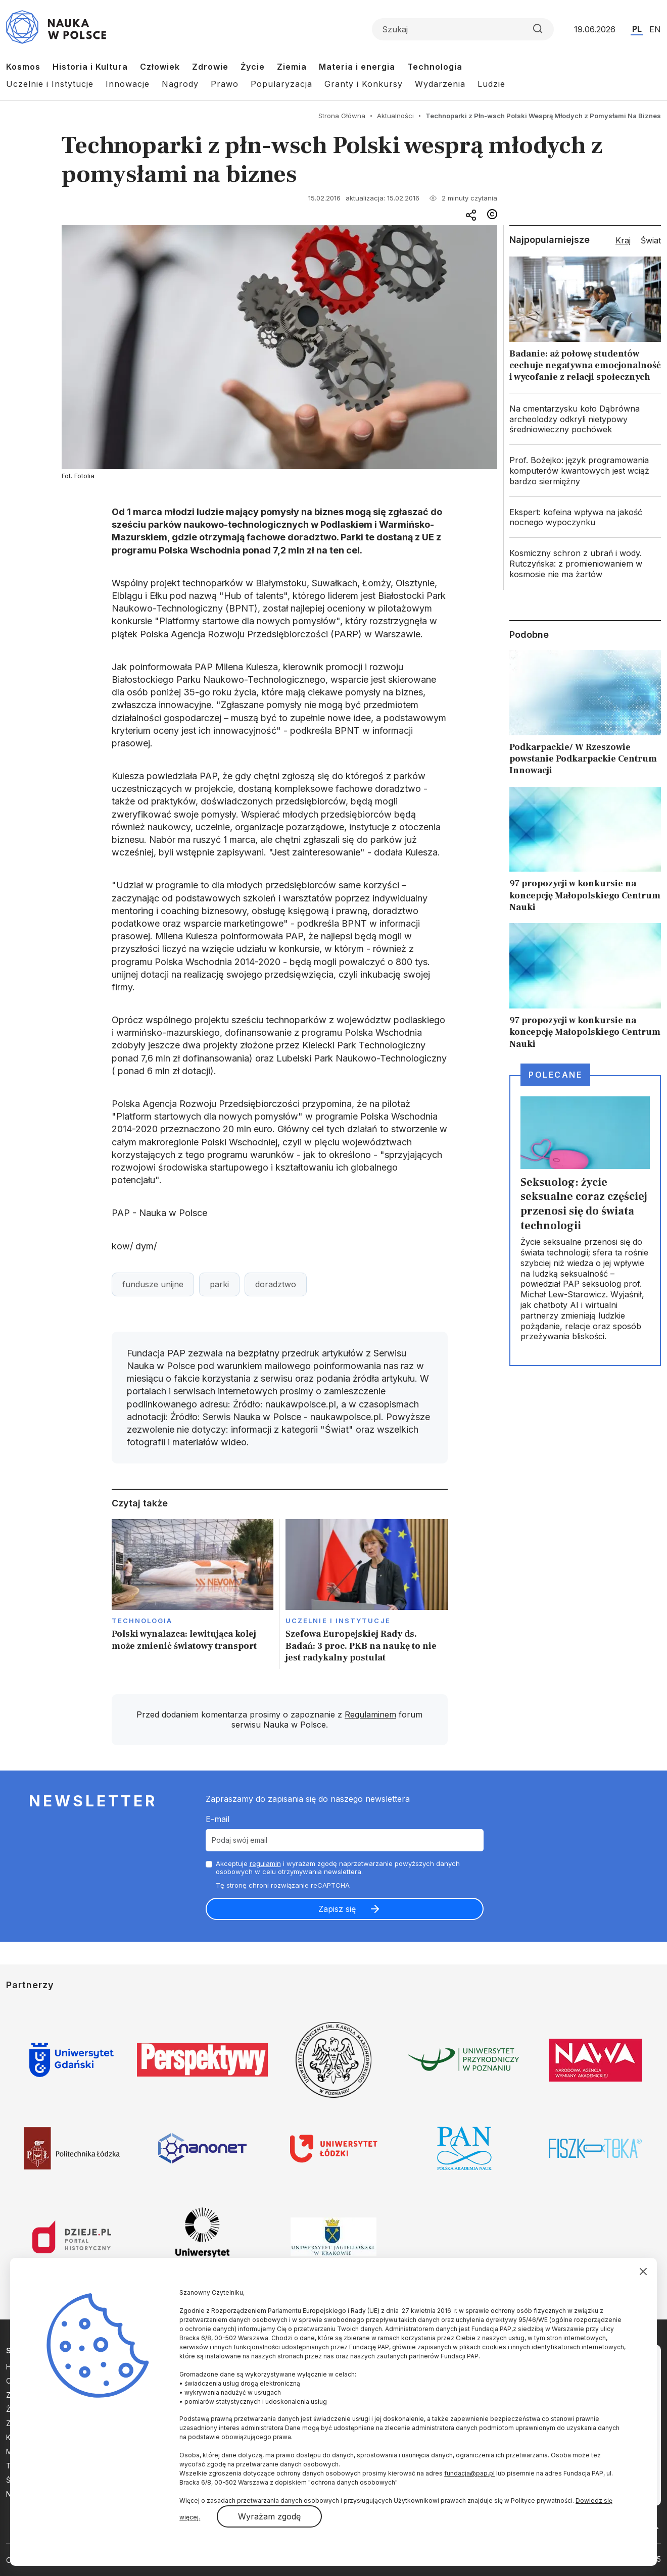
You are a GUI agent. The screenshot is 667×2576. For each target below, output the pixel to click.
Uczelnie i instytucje (338, 1621)
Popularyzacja (281, 84)
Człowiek (160, 67)
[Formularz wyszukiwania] (463, 29)
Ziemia (292, 67)
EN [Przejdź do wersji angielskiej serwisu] (655, 29)
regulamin (265, 1863)
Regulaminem (370, 1714)
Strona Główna (341, 116)
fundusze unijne (152, 1284)
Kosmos (23, 67)
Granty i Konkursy (363, 84)
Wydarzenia (440, 84)
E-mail (217, 1819)
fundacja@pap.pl (469, 2473)
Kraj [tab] (623, 240)
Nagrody (180, 84)
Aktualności (395, 116)
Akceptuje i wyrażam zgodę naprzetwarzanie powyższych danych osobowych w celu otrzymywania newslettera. (338, 1867)
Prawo (225, 84)
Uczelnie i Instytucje (49, 84)
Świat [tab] (651, 240)
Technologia (434, 67)
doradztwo (275, 1284)
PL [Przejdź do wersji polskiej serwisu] (637, 29)
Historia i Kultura (90, 67)
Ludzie (491, 84)
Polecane (555, 1075)
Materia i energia (357, 67)
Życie (253, 67)
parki (219, 1284)
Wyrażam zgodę (269, 2516)
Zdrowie (210, 67)
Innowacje (128, 84)
